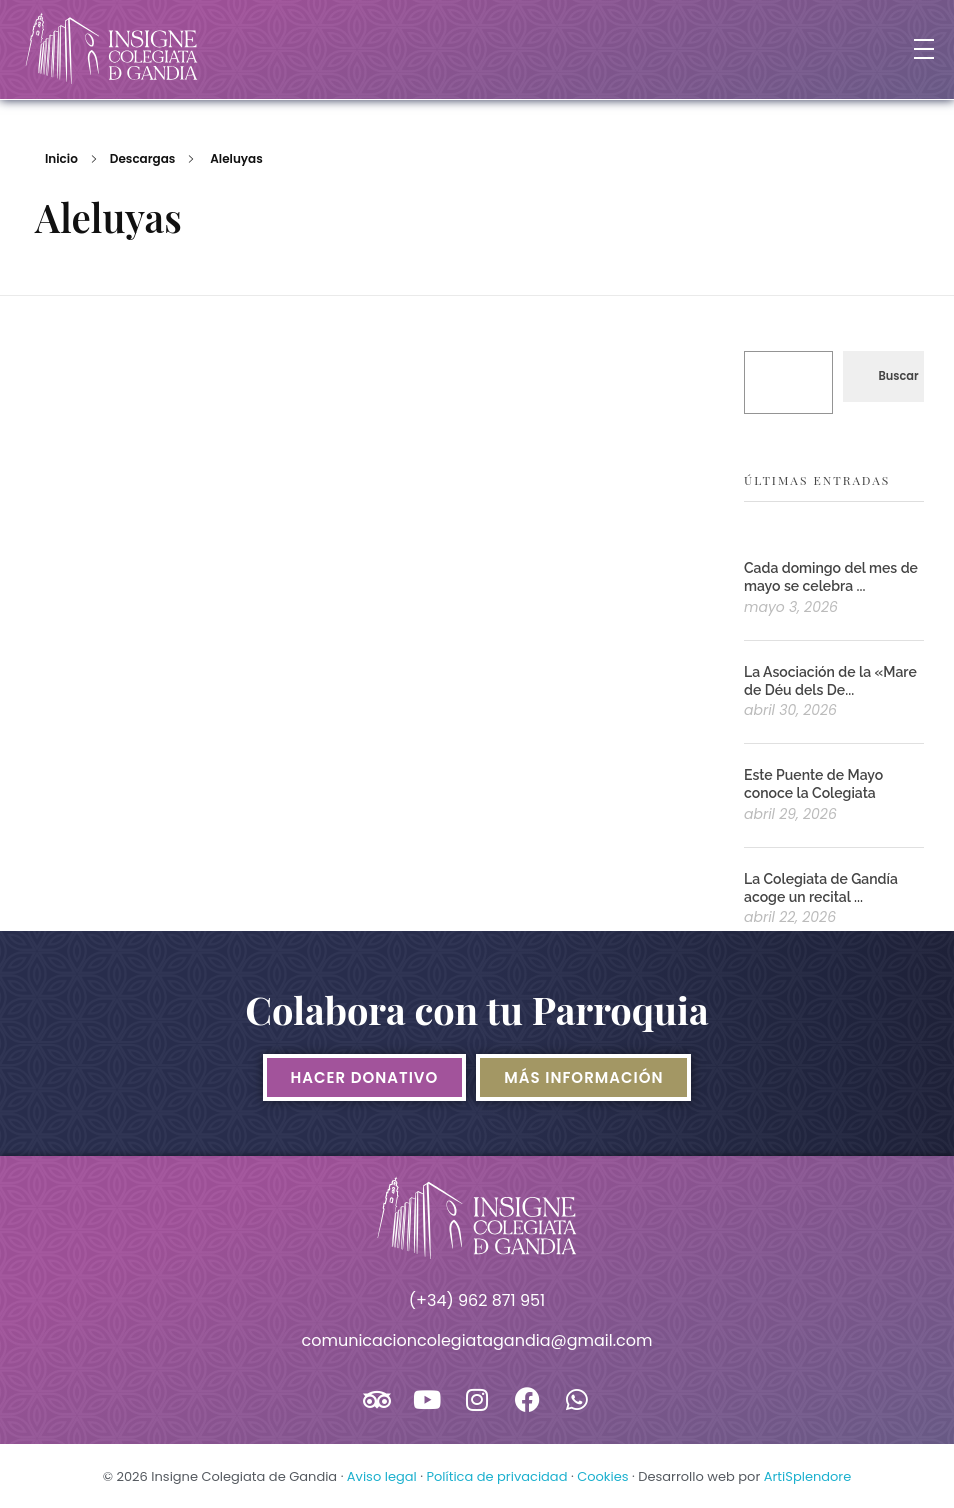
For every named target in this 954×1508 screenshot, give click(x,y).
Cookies (602, 1476)
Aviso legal (382, 1476)
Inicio (61, 158)
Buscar (898, 376)
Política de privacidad (496, 1476)
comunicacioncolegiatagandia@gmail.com (477, 1340)
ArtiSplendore (808, 1476)
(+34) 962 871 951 (477, 1300)
